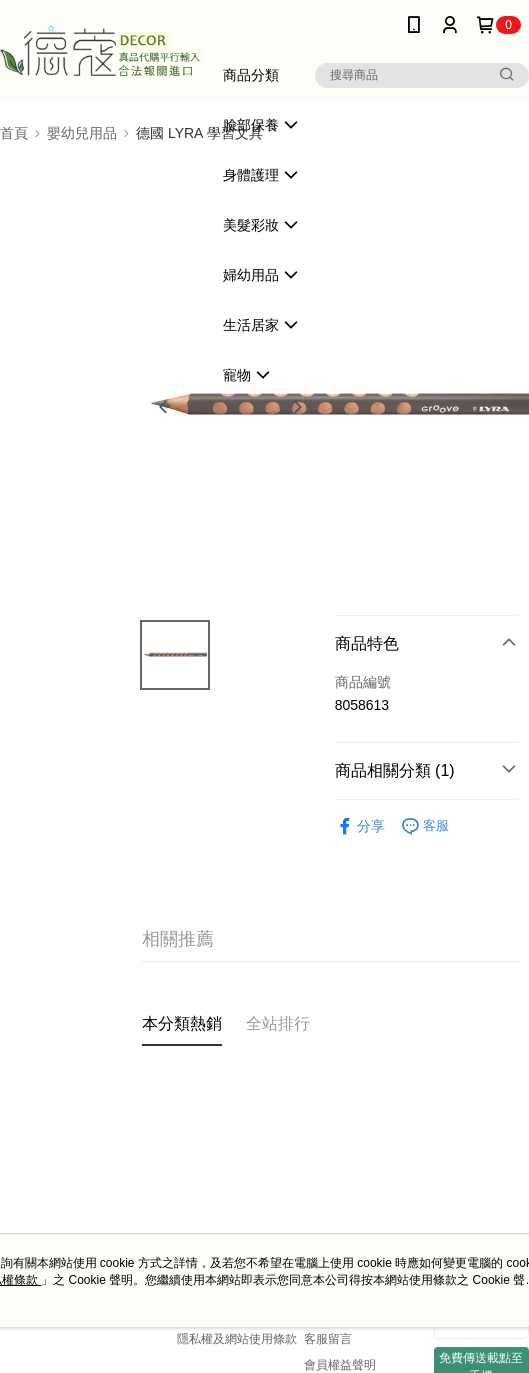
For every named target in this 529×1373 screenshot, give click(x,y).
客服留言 (328, 1339)
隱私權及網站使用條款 (237, 1339)
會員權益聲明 (340, 1365)
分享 (360, 826)
